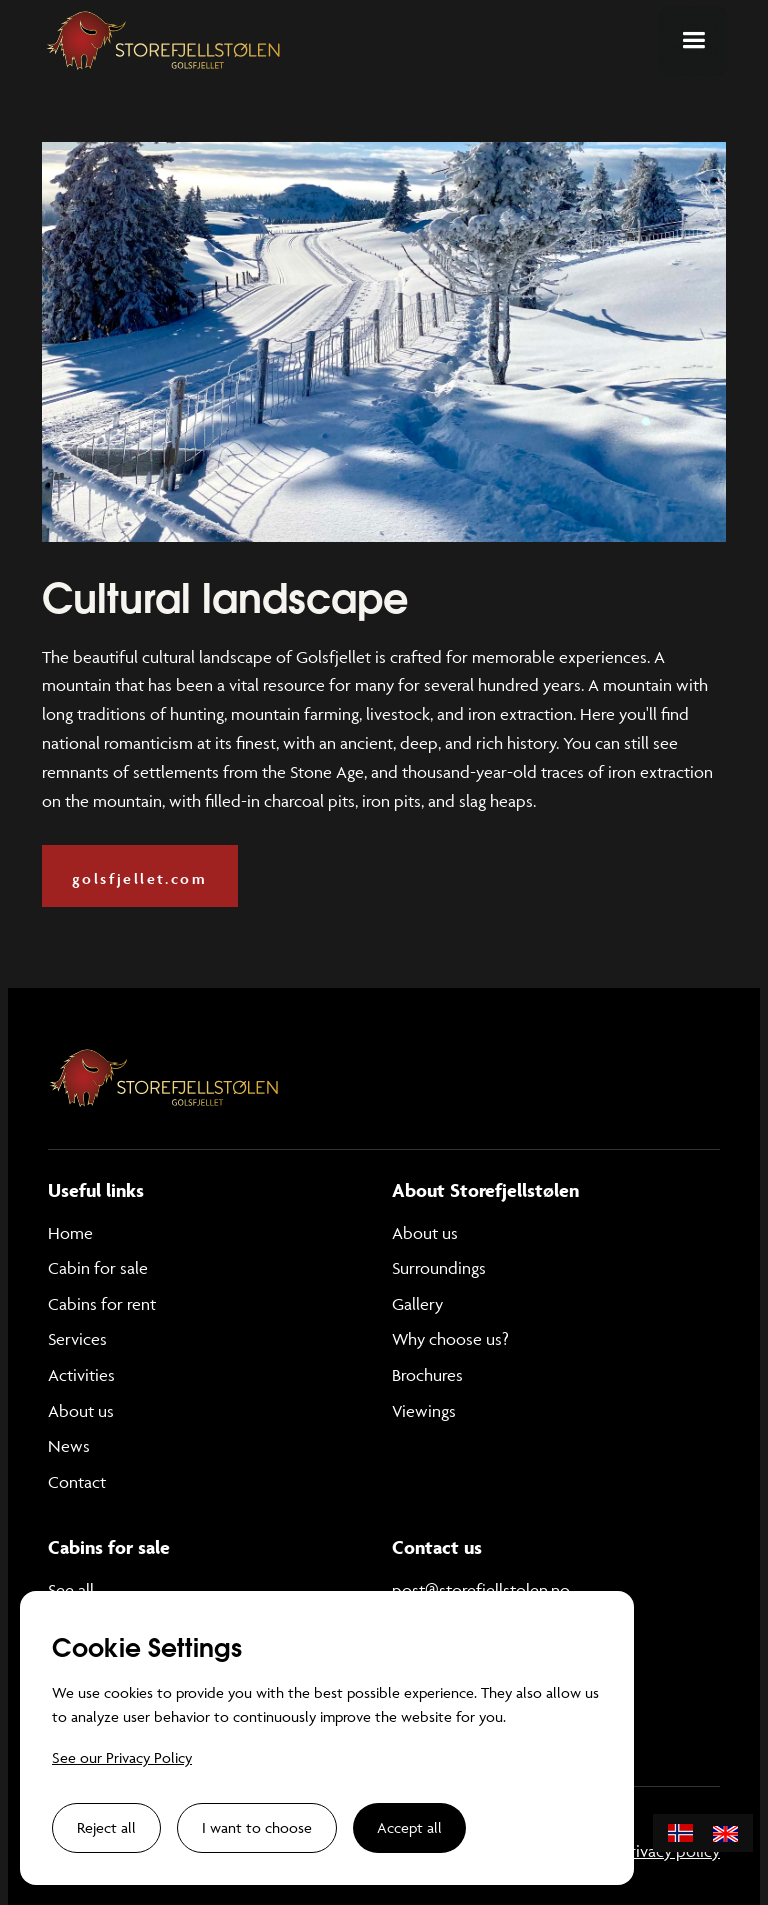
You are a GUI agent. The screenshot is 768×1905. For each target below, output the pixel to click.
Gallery (417, 1304)
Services (77, 1339)
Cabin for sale (98, 1268)
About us (81, 1411)
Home (70, 1233)
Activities (81, 1375)
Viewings (424, 1411)
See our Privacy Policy (122, 1757)
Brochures (427, 1375)
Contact (77, 1482)
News (69, 1446)
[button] (693, 41)
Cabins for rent (102, 1304)
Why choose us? (450, 1339)
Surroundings (439, 1268)
